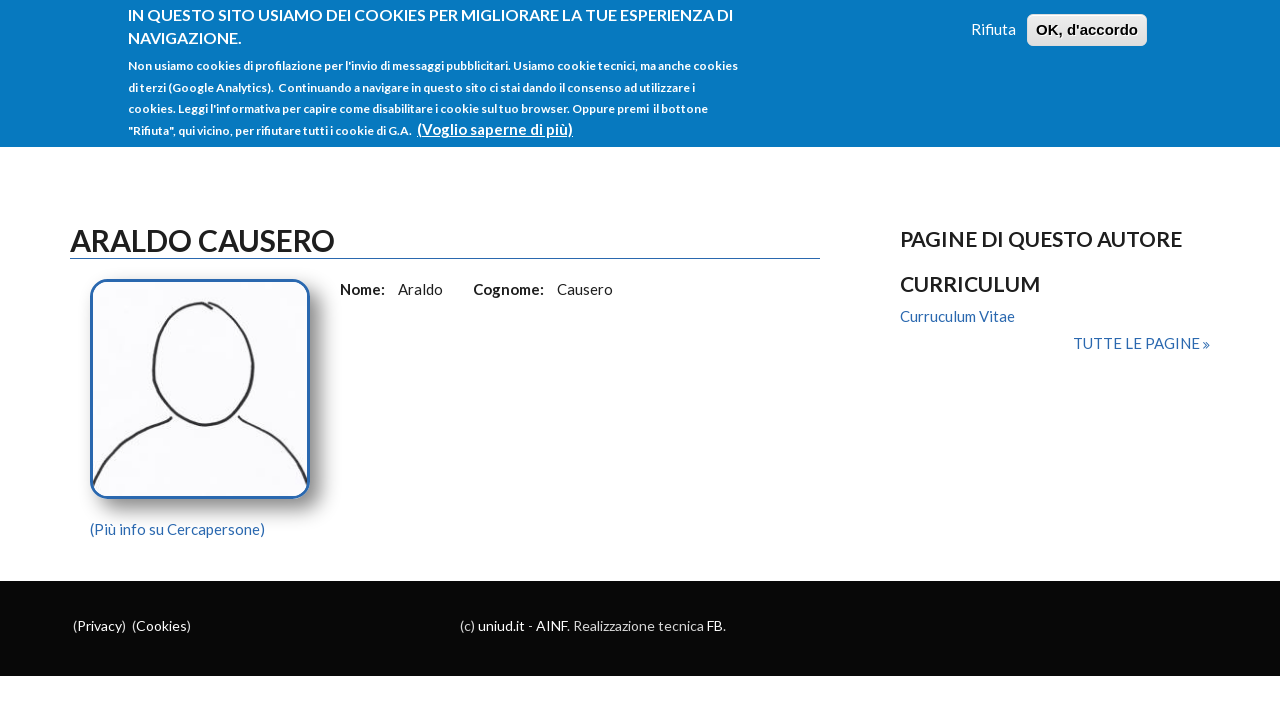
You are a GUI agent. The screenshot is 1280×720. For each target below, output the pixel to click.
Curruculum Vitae (957, 316)
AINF (551, 625)
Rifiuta (993, 15)
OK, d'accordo (1087, 15)
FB (715, 625)
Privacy (99, 625)
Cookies (161, 625)
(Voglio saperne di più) (495, 115)
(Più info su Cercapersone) (177, 529)
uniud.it (501, 625)
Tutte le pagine (1138, 343)
